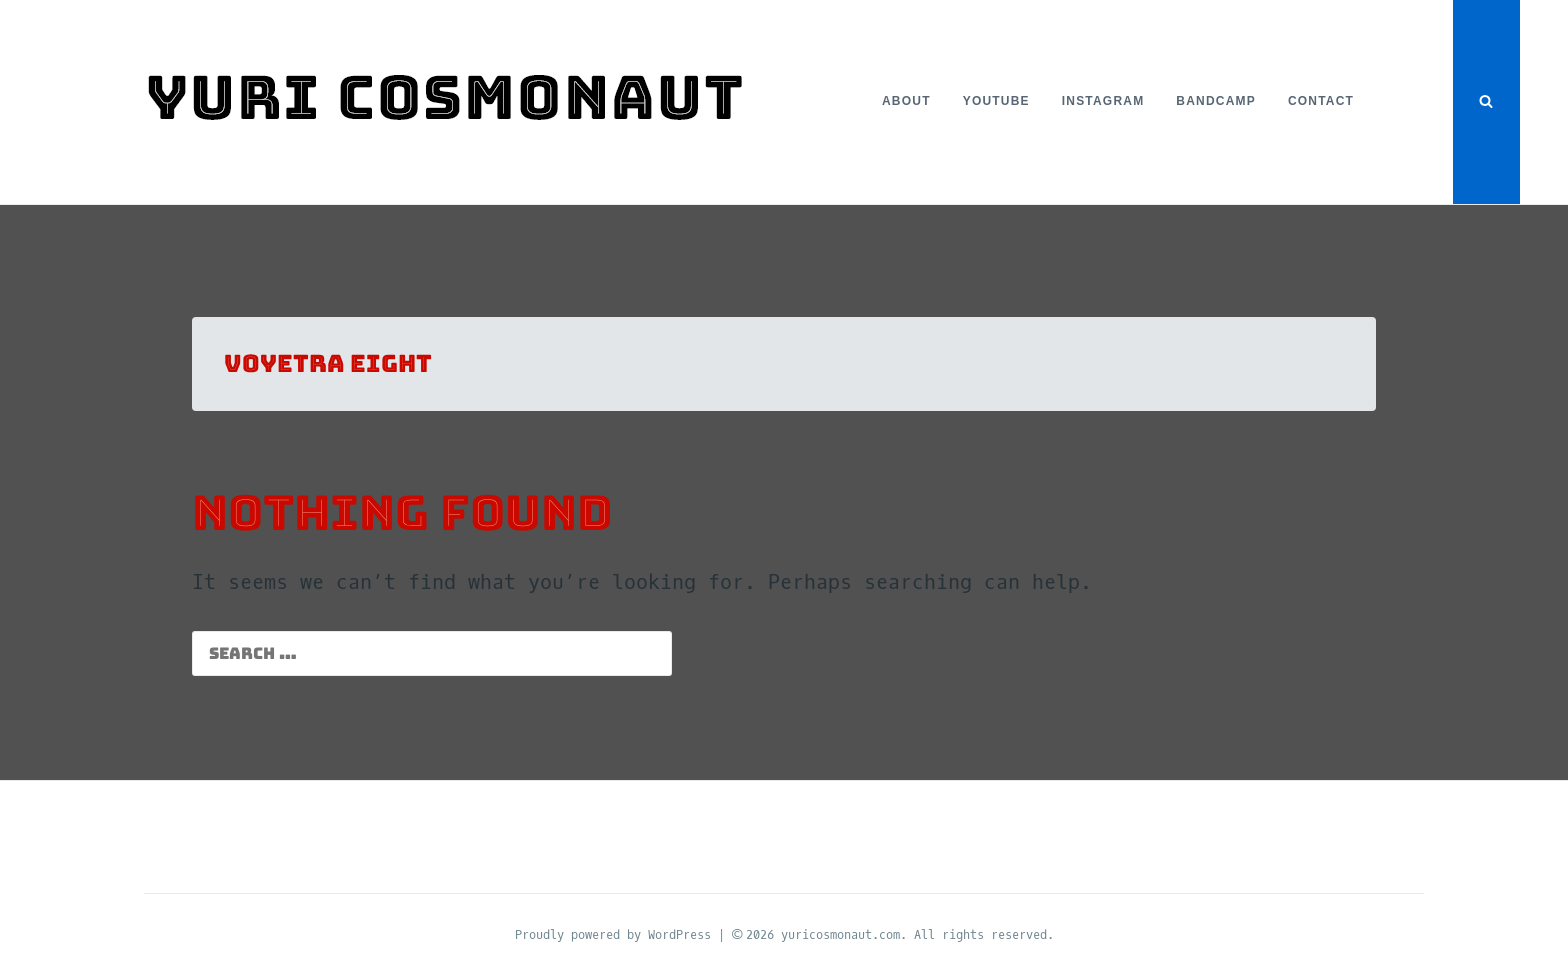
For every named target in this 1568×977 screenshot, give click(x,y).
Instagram (1103, 101)
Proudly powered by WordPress (616, 935)
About (906, 101)
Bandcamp (1216, 101)
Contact (1321, 101)
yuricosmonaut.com (840, 935)
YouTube (996, 101)
